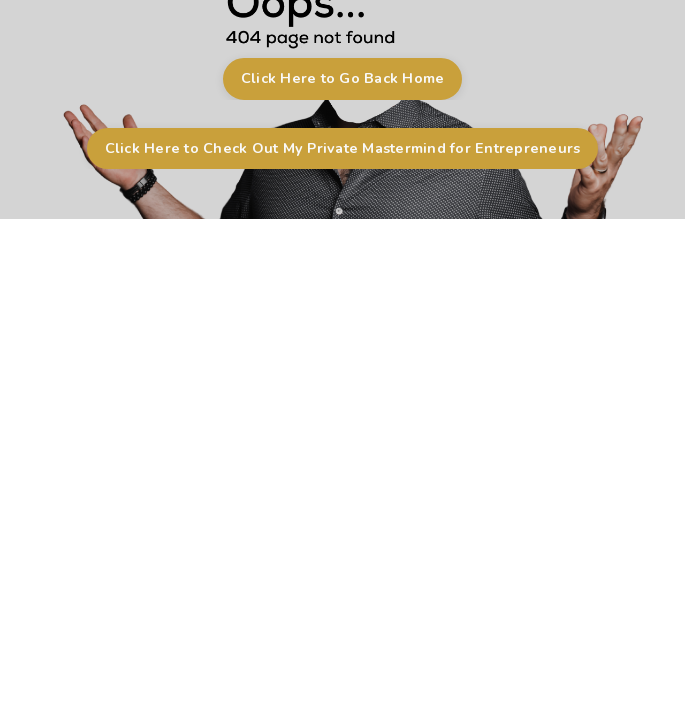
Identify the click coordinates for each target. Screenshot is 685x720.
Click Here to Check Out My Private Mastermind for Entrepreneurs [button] (343, 148)
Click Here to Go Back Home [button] (343, 78)
